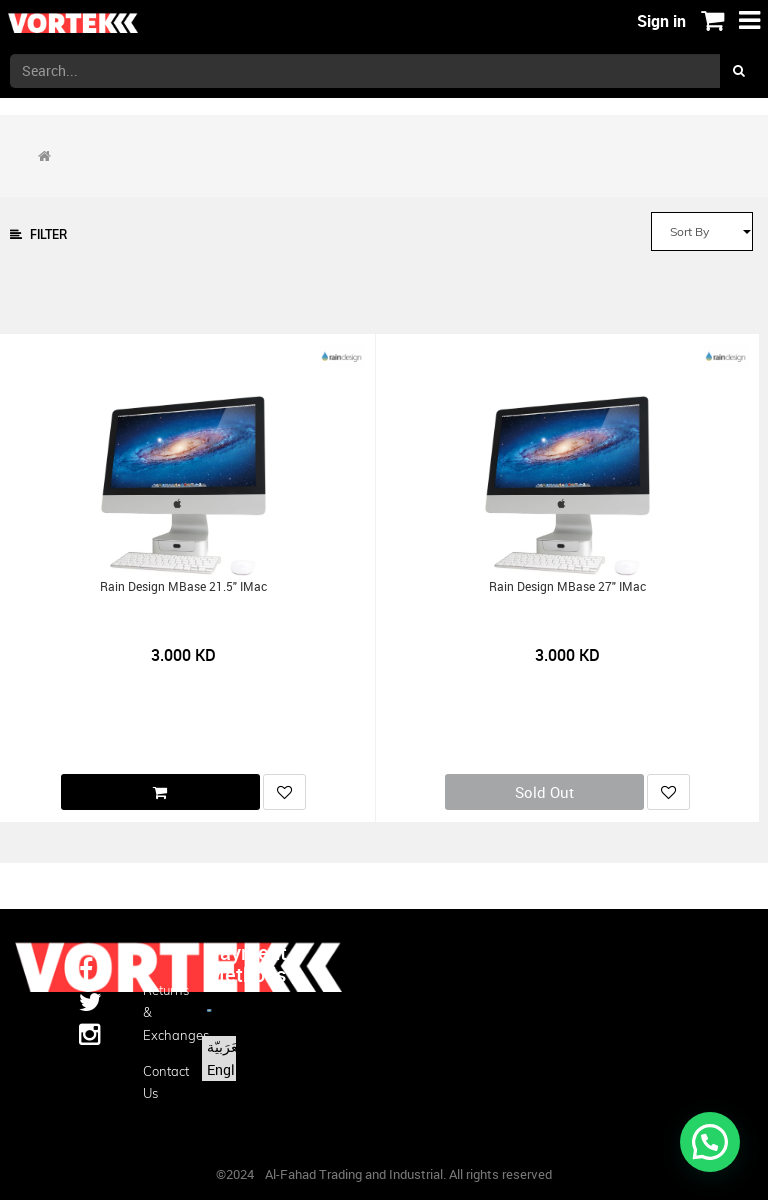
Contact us (160, 1082)
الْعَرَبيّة (226, 1046)
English (230, 1069)
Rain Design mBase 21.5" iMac (183, 586)
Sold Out (544, 792)
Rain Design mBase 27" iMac (567, 586)
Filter (38, 234)
